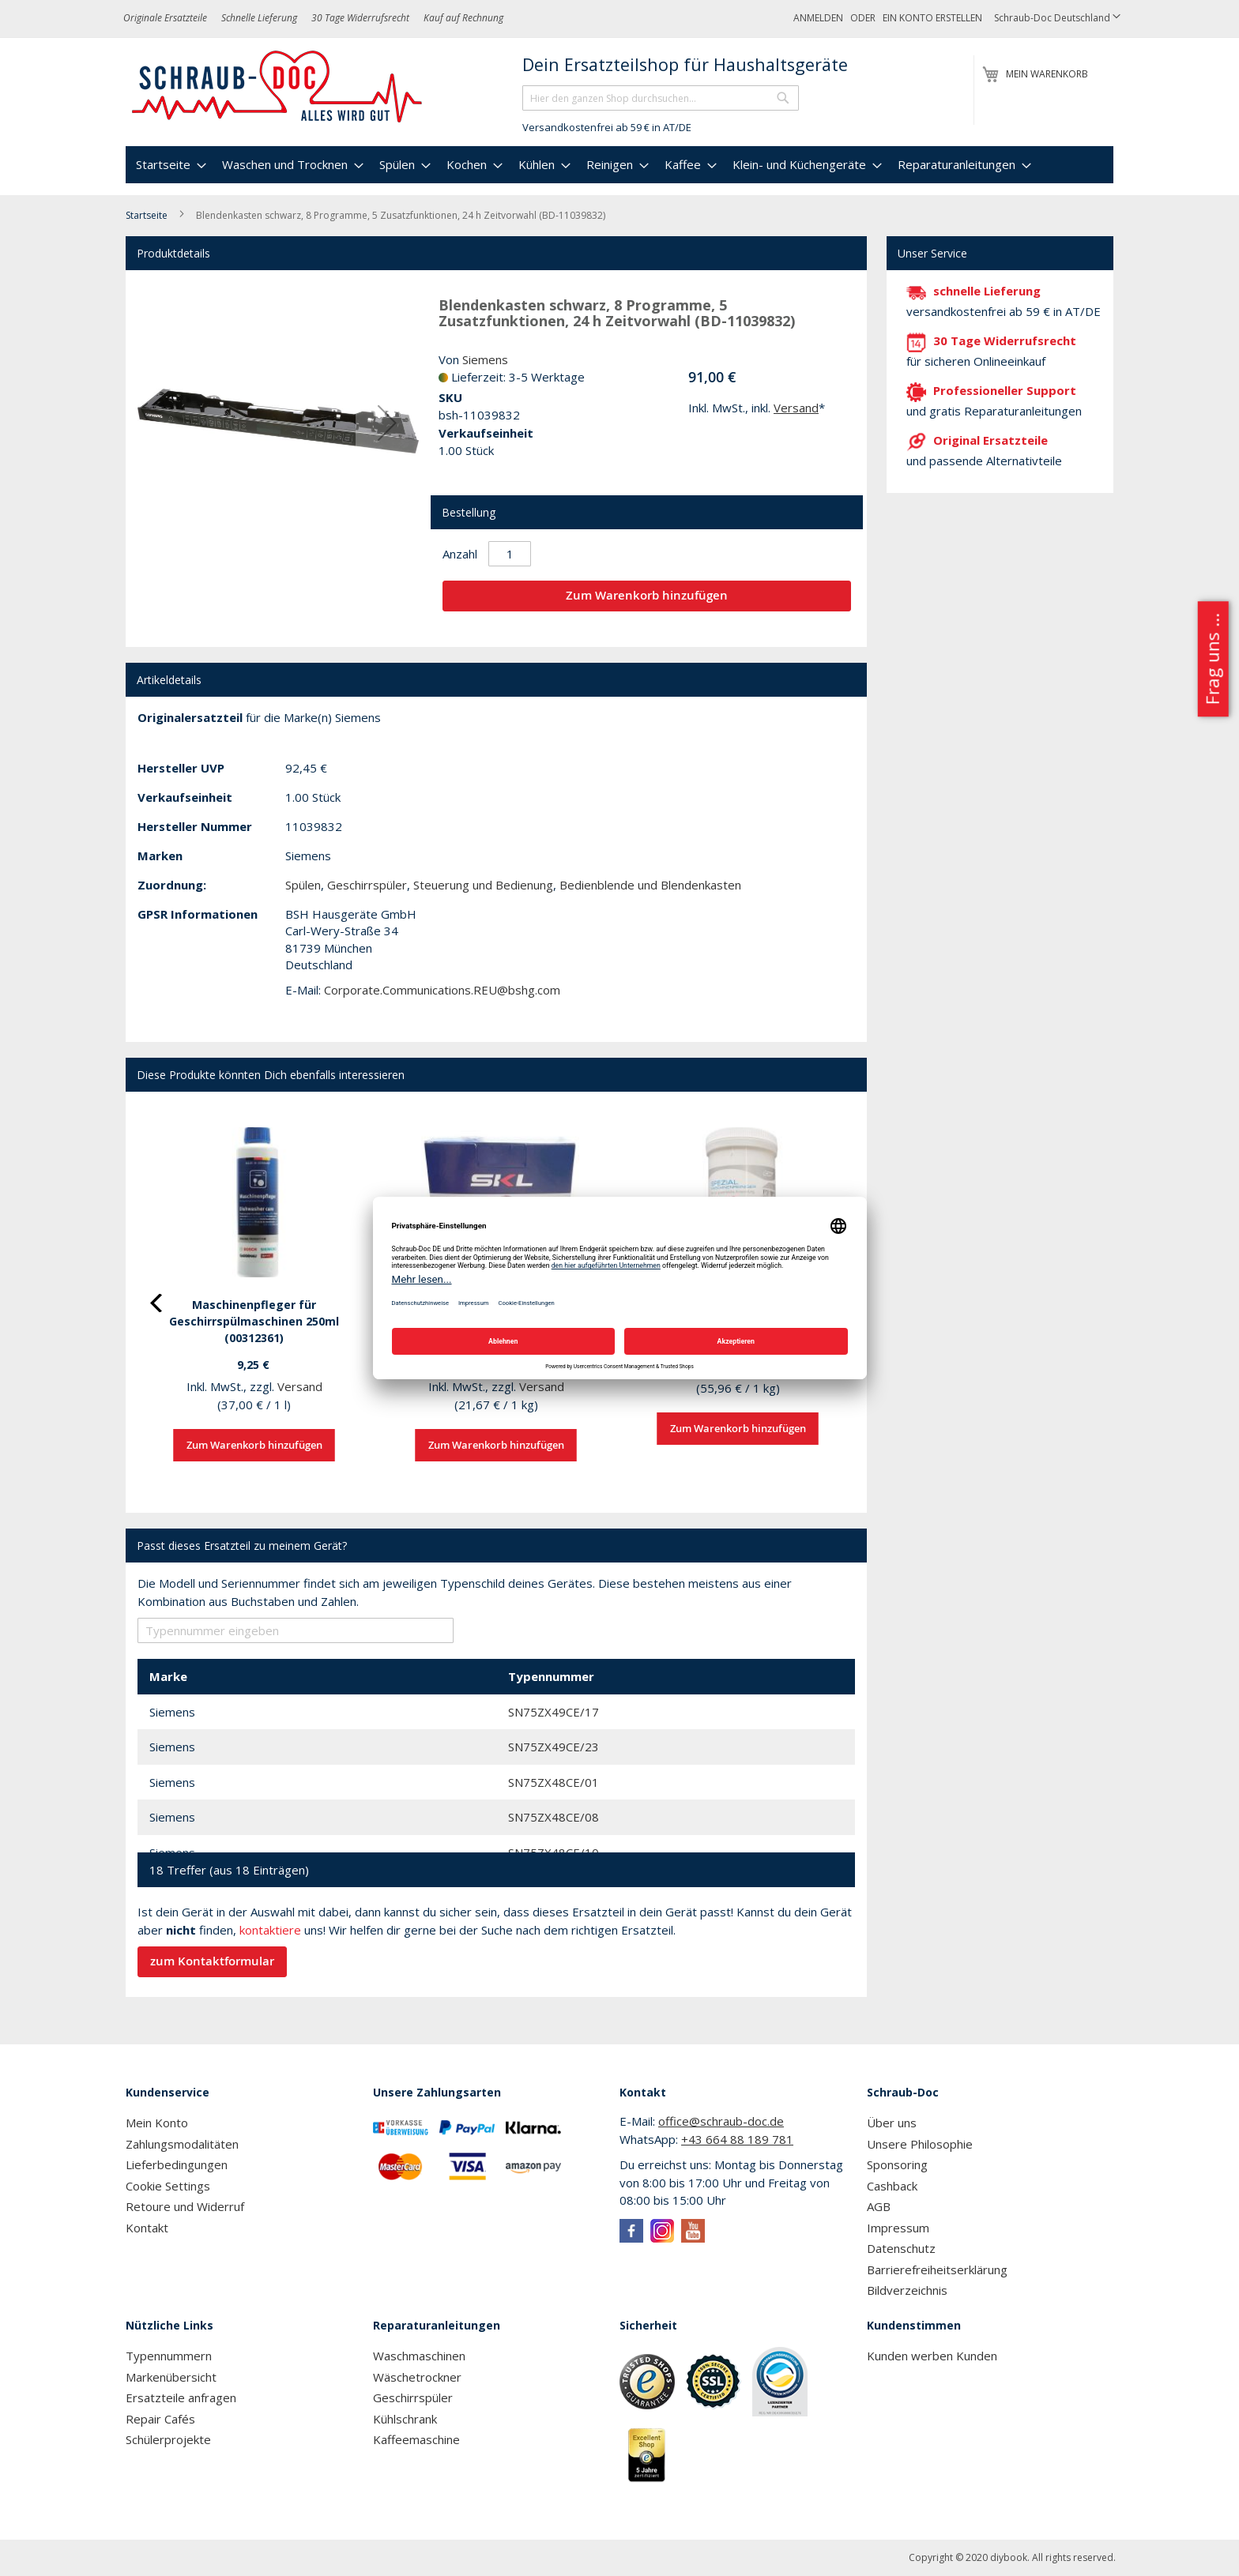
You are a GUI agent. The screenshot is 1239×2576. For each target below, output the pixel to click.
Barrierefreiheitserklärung (937, 2269)
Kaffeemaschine (416, 2439)
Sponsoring (897, 2164)
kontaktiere (270, 1930)
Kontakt (147, 2228)
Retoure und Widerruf (185, 2206)
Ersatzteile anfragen (181, 2397)
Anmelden (818, 17)
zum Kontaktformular (212, 1961)
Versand (796, 408)
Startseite (147, 215)
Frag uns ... (1211, 659)
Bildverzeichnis (907, 2290)
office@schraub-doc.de (721, 2121)
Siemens (485, 359)
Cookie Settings (168, 2186)
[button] (1057, 18)
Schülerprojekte (168, 2439)
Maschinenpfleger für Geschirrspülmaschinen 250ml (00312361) (254, 1321)
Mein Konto (157, 2122)
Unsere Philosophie (920, 2144)
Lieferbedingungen (177, 2164)
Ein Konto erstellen (932, 17)
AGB (879, 2206)
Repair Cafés (160, 2419)
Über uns (892, 2122)
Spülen (303, 885)
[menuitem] (169, 164)
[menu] (619, 164)
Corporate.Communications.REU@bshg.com (442, 990)
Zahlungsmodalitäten (182, 2144)
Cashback (892, 2186)
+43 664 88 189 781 (737, 2139)
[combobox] (660, 98)
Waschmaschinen (419, 2356)
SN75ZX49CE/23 (553, 1746)
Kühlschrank (405, 2419)
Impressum (898, 2228)
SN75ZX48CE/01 (553, 1782)
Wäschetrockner (417, 2377)
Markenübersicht (171, 2377)
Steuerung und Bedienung (483, 885)
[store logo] (278, 86)
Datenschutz (901, 2248)
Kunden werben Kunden (932, 2356)
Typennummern (169, 2356)
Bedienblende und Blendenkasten (650, 885)
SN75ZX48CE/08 (553, 1817)
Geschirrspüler (367, 885)
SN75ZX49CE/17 (553, 1712)
